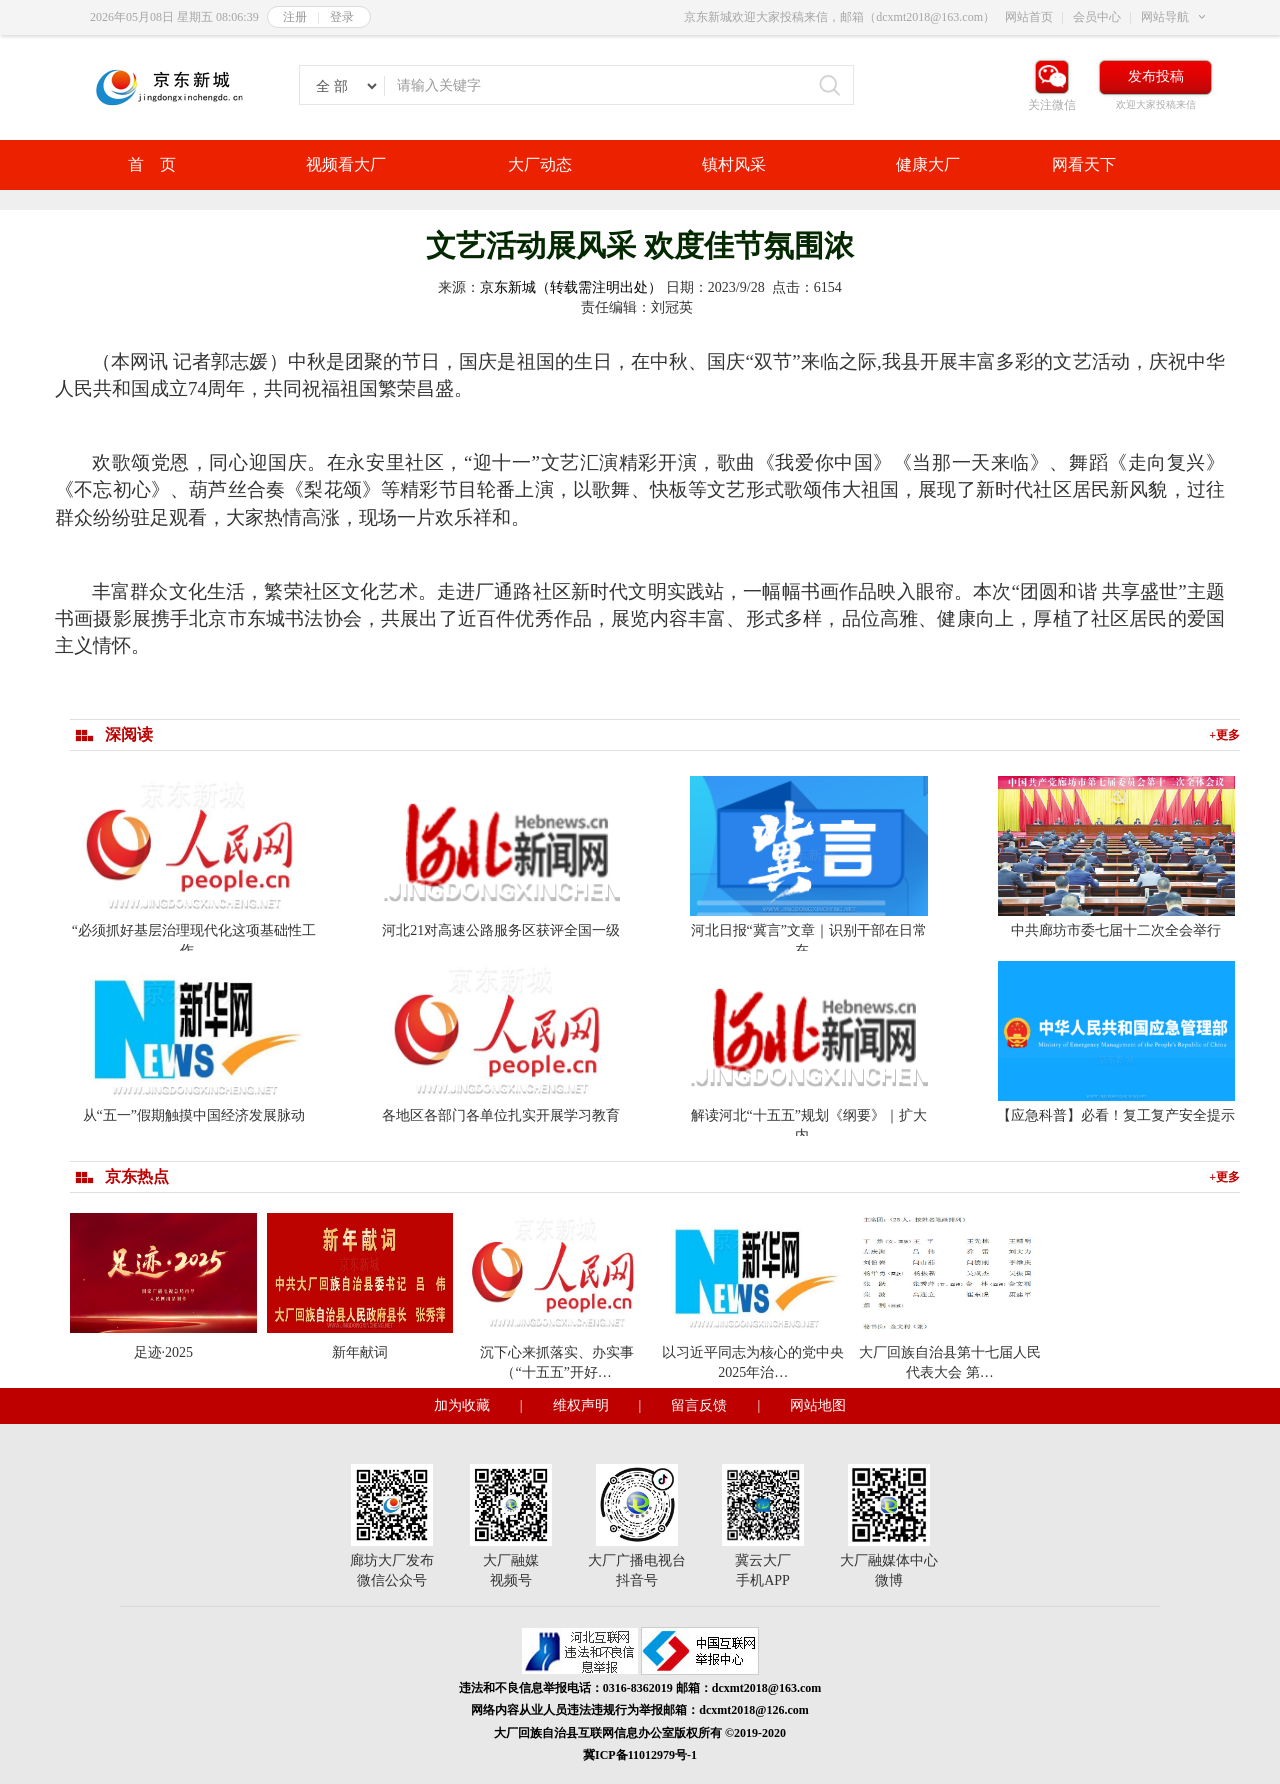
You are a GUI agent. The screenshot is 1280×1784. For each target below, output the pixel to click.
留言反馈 (699, 1405)
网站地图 (818, 1405)
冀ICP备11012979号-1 (640, 1755)
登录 (342, 17)
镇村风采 (734, 164)
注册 (295, 17)
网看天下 (1084, 164)
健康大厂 (928, 164)
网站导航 (1165, 17)
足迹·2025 (164, 1352)
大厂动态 (540, 164)
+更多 (1224, 735)
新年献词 (360, 1352)
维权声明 (581, 1405)
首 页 (152, 164)
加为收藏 (462, 1405)
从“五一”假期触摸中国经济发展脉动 (194, 1115)
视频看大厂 (346, 164)
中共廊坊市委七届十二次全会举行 (1116, 930)
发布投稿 (1156, 76)
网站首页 (1029, 17)
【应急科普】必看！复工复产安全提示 (1116, 1115)
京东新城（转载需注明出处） (571, 287)
